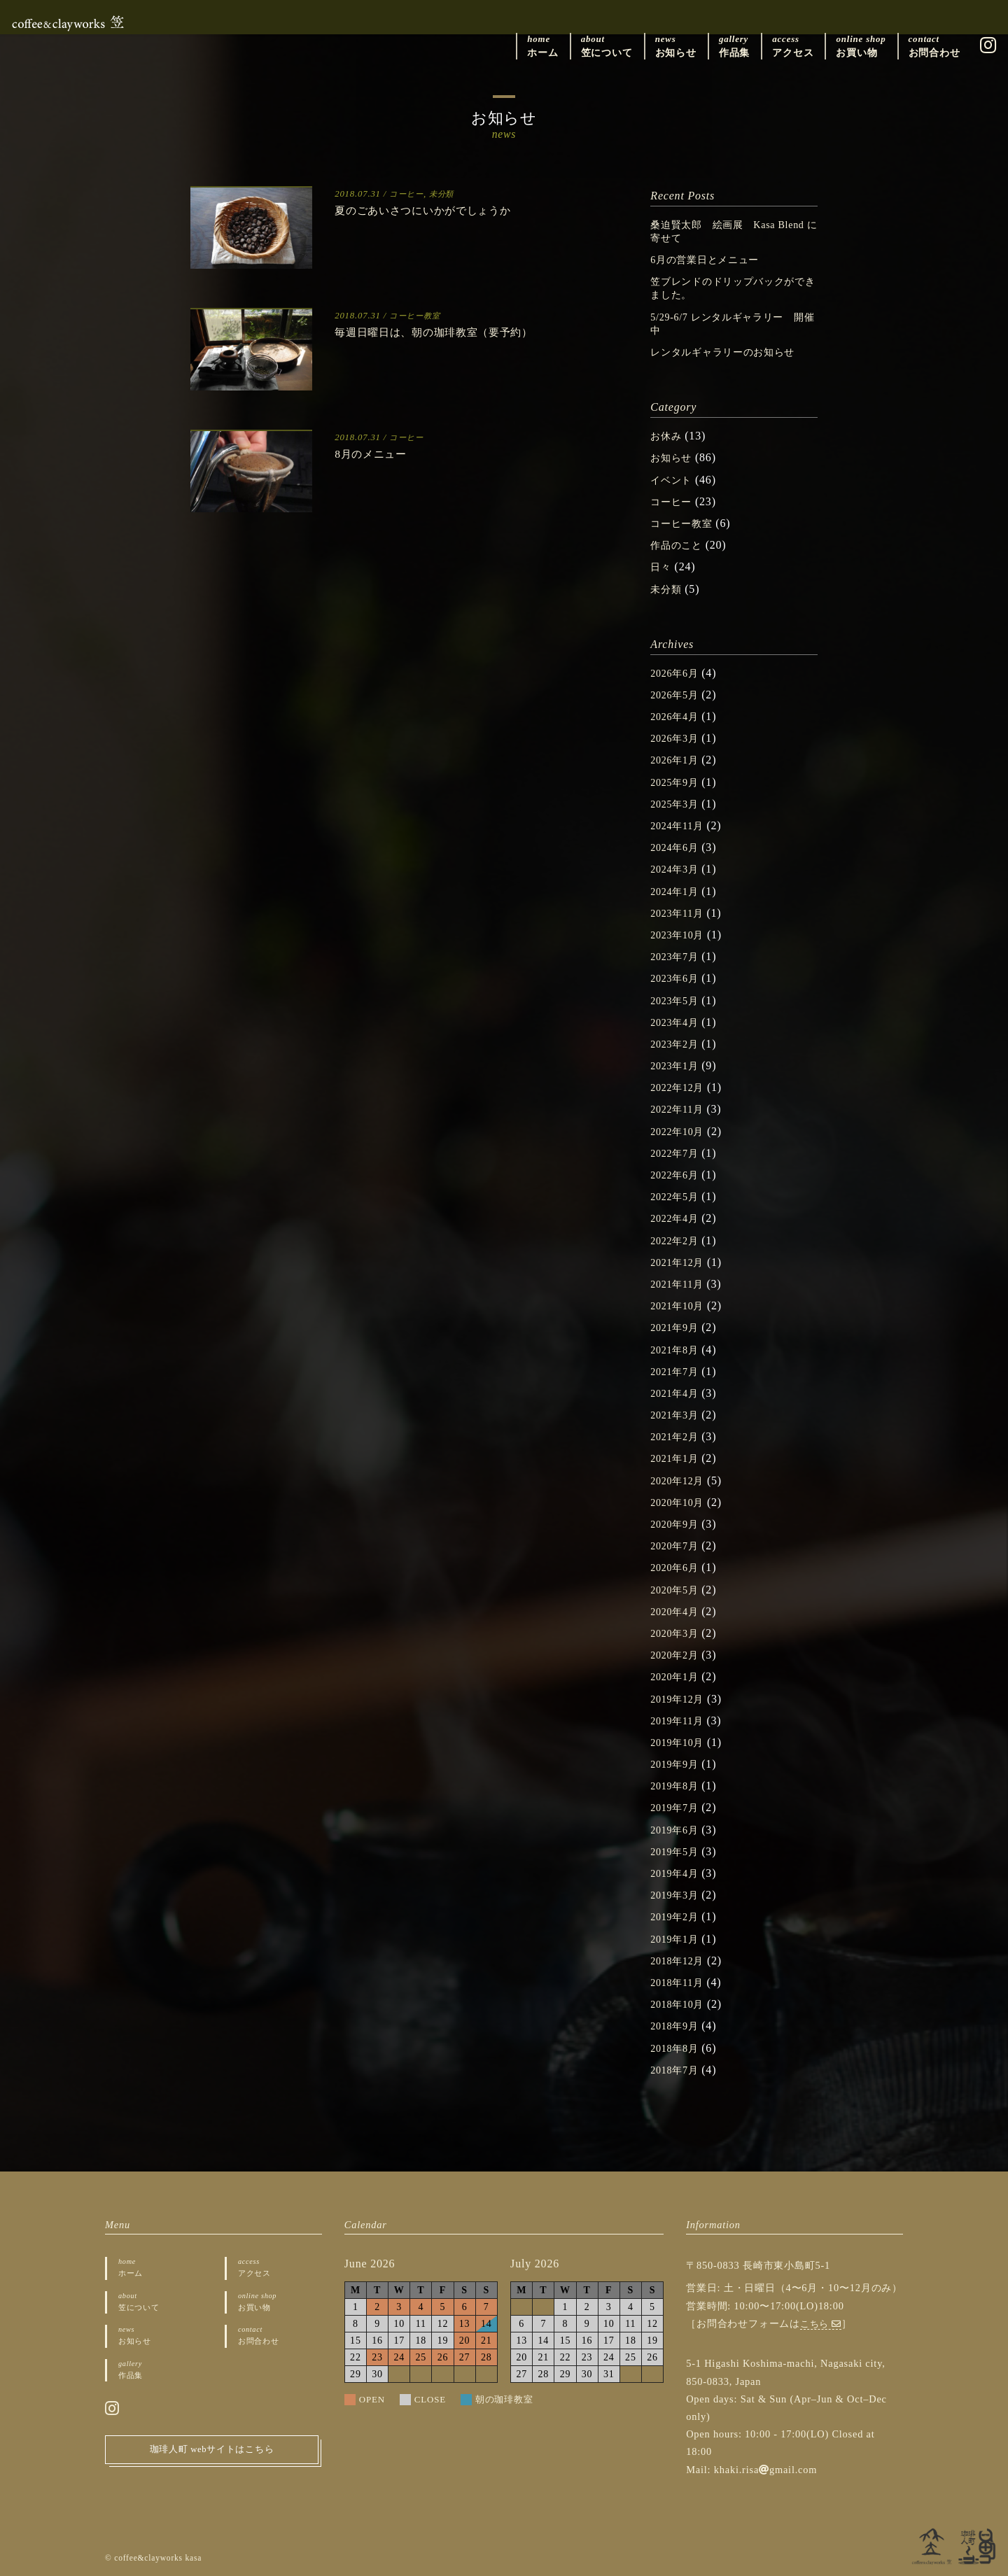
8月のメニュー (377, 453)
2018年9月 (677, 2026)
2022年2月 (677, 1240)
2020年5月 (677, 1590)
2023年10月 (680, 935)
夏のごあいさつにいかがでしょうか (440, 210)
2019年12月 (680, 1699)
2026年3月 (677, 738)
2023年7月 (677, 956)
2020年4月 (677, 1611)
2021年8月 (677, 1350)
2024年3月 (677, 869)
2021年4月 (677, 1393)
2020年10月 (680, 1502)
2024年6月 (677, 847)
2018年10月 (680, 2004)
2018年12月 (680, 1960)
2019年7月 (677, 1807)
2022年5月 (677, 1196)
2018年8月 (677, 2048)
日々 (662, 566)
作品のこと (679, 545)
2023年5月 (677, 1000)
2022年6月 (677, 1175)
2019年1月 (677, 1939)
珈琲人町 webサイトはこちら (212, 2455)
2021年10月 (680, 1305)
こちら (822, 2323)
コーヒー (408, 194)
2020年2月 (677, 1655)
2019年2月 (677, 1916)
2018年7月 (677, 2070)
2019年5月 (677, 1851)
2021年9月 (677, 1327)
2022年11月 (680, 1109)
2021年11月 (680, 1284)
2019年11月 (680, 1720)
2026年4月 (677, 716)
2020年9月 (677, 1524)
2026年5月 (677, 695)
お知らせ (673, 457)
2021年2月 (677, 1436)
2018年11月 (680, 1982)
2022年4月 (677, 1218)
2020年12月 (680, 1480)
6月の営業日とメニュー (712, 259)
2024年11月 (680, 825)
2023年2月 (677, 1044)
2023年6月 (677, 978)
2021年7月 (677, 1371)
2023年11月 (680, 913)
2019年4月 (677, 1873)
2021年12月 (680, 1262)
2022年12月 (680, 1087)
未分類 (447, 194)
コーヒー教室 (418, 316)
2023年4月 (677, 1022)
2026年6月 (677, 673)
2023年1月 (677, 1065)
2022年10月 (680, 1131)
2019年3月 (677, 1895)
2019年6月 (677, 1830)
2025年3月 (677, 804)
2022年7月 (677, 1153)
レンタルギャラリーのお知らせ (732, 352)
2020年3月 (677, 1633)
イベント (673, 480)
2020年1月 (677, 1676)
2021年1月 (677, 1458)
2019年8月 (677, 1786)
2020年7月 (677, 1545)
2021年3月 (677, 1415)
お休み (667, 436)
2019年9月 (677, 1764)
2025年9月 (677, 782)
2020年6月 (677, 1567)
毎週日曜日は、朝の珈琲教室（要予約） (453, 332)
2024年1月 (677, 891)
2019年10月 (680, 1742)
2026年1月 (677, 760)
